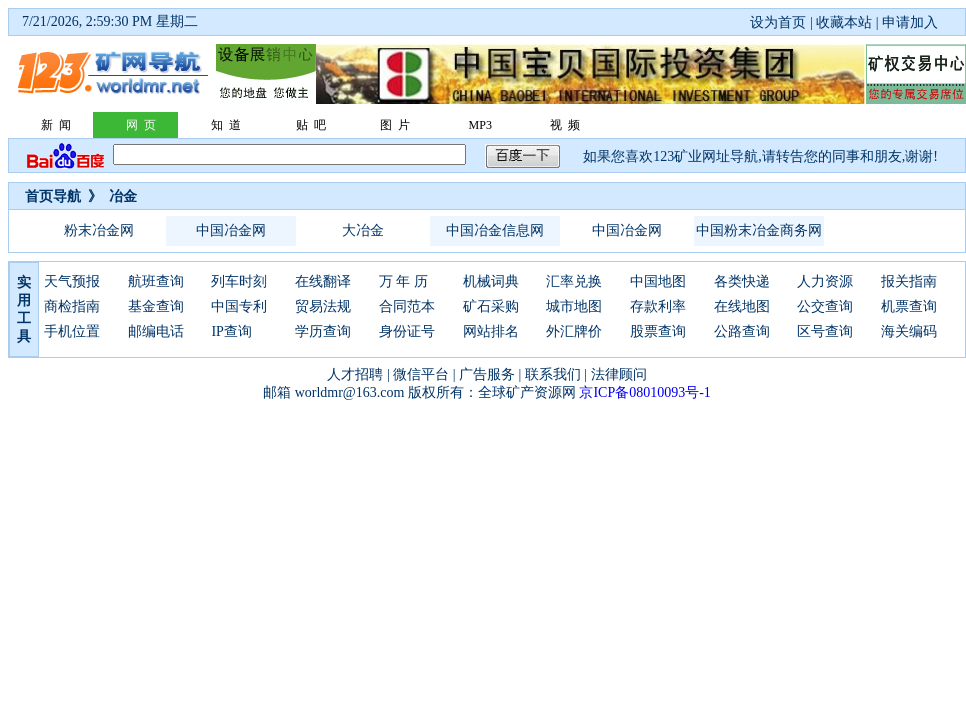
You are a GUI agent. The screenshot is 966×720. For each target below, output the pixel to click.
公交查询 (825, 306)
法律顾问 (619, 374)
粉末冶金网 (99, 230)
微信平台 (421, 374)
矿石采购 (491, 306)
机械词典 (491, 281)
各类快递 (742, 281)
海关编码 (909, 331)
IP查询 (231, 331)
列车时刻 (239, 281)
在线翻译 (323, 281)
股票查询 (658, 331)
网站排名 (491, 331)
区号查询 (825, 331)
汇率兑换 (574, 281)
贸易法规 (323, 306)
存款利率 (658, 306)
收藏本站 (844, 22)
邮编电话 (156, 331)
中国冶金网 (231, 230)
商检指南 (72, 306)
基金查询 (156, 306)
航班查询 (156, 281)
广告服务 (487, 374)
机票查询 (909, 306)
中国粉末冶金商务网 (759, 230)
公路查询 (742, 331)
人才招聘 (355, 374)
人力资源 (825, 281)
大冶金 (363, 230)
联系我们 (553, 374)
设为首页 (778, 22)
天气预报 (72, 281)
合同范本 (407, 306)
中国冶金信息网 (495, 230)
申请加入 (910, 22)
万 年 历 (403, 281)
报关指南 (909, 281)
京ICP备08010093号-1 (644, 392)
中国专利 (239, 306)
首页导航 (53, 196)
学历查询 (323, 331)
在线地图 (742, 306)
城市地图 (574, 306)
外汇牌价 (574, 331)
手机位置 (72, 331)
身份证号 (407, 331)
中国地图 (658, 281)
